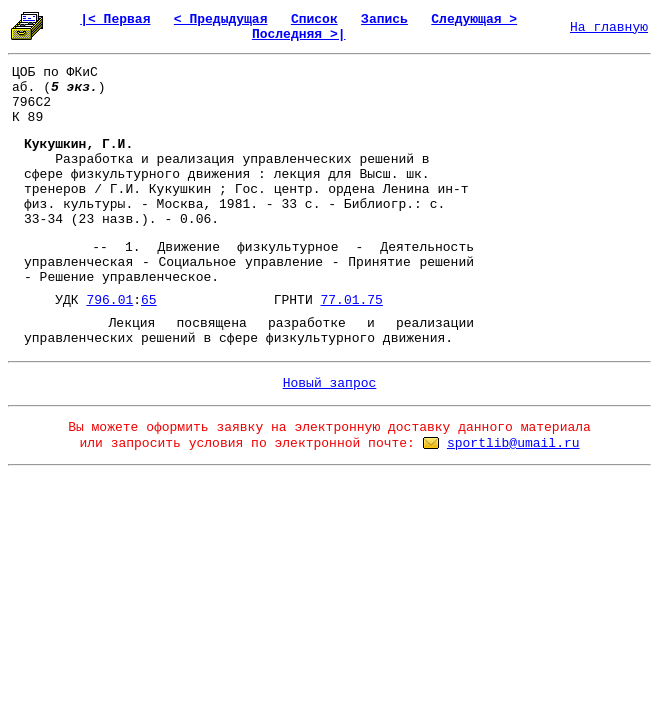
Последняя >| (299, 34)
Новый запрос (330, 383)
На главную (609, 27)
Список (314, 19)
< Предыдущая (221, 19)
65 (149, 300)
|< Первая (115, 19)
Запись (384, 19)
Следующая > (474, 19)
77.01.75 (351, 300)
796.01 (109, 300)
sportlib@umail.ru (513, 443)
